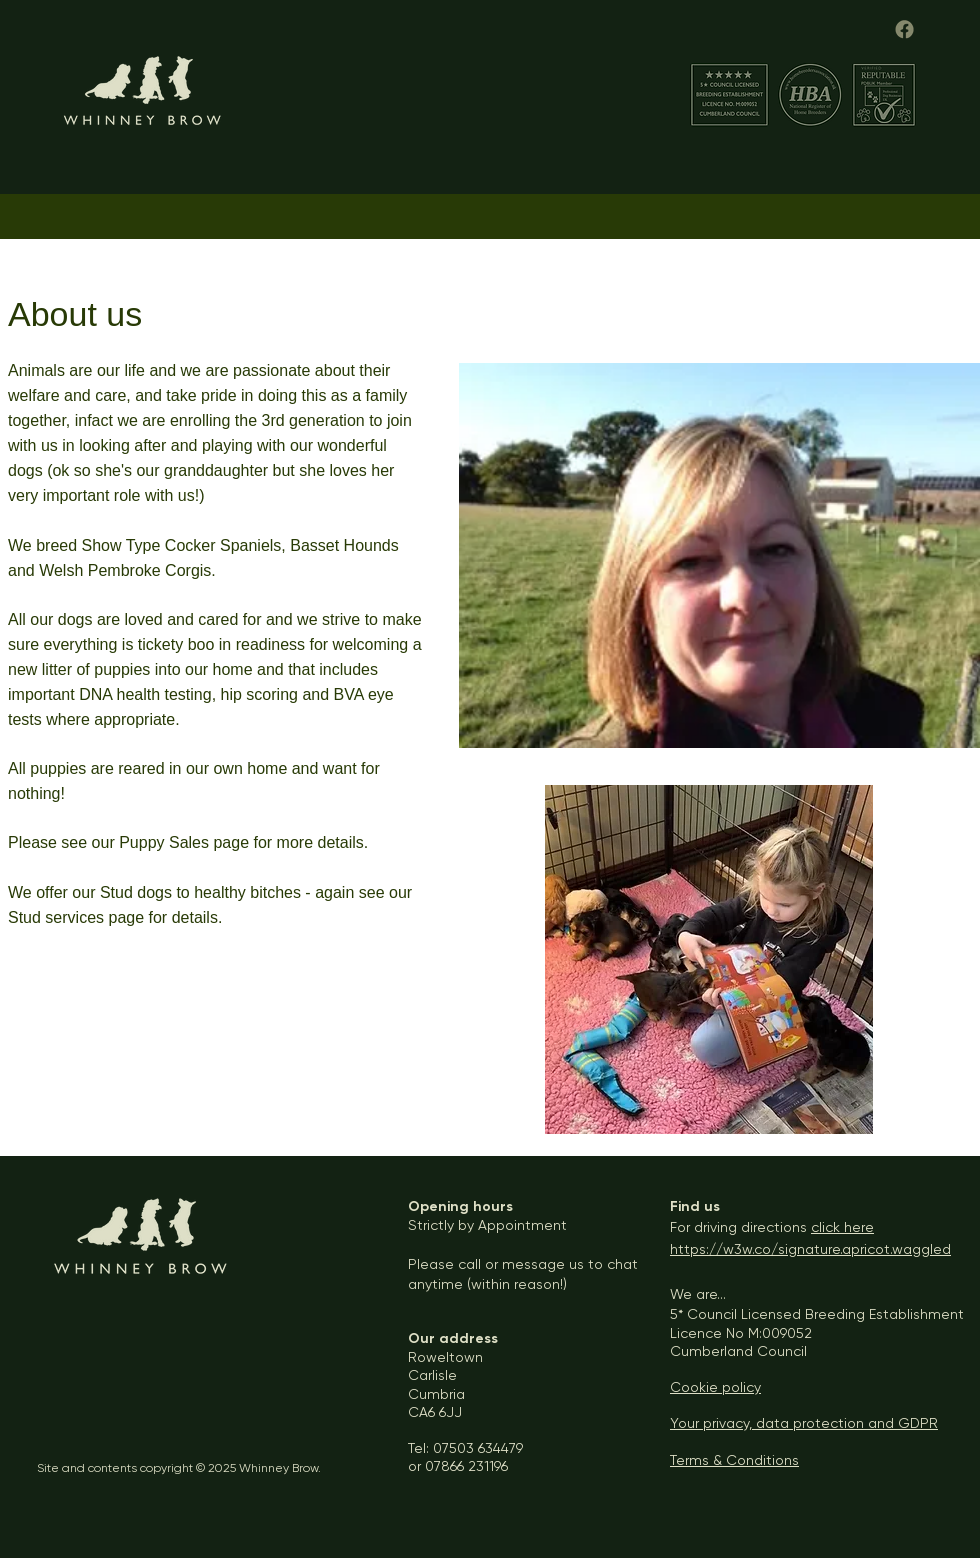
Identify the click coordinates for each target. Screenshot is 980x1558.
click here (842, 1227)
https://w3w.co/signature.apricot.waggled (810, 1249)
